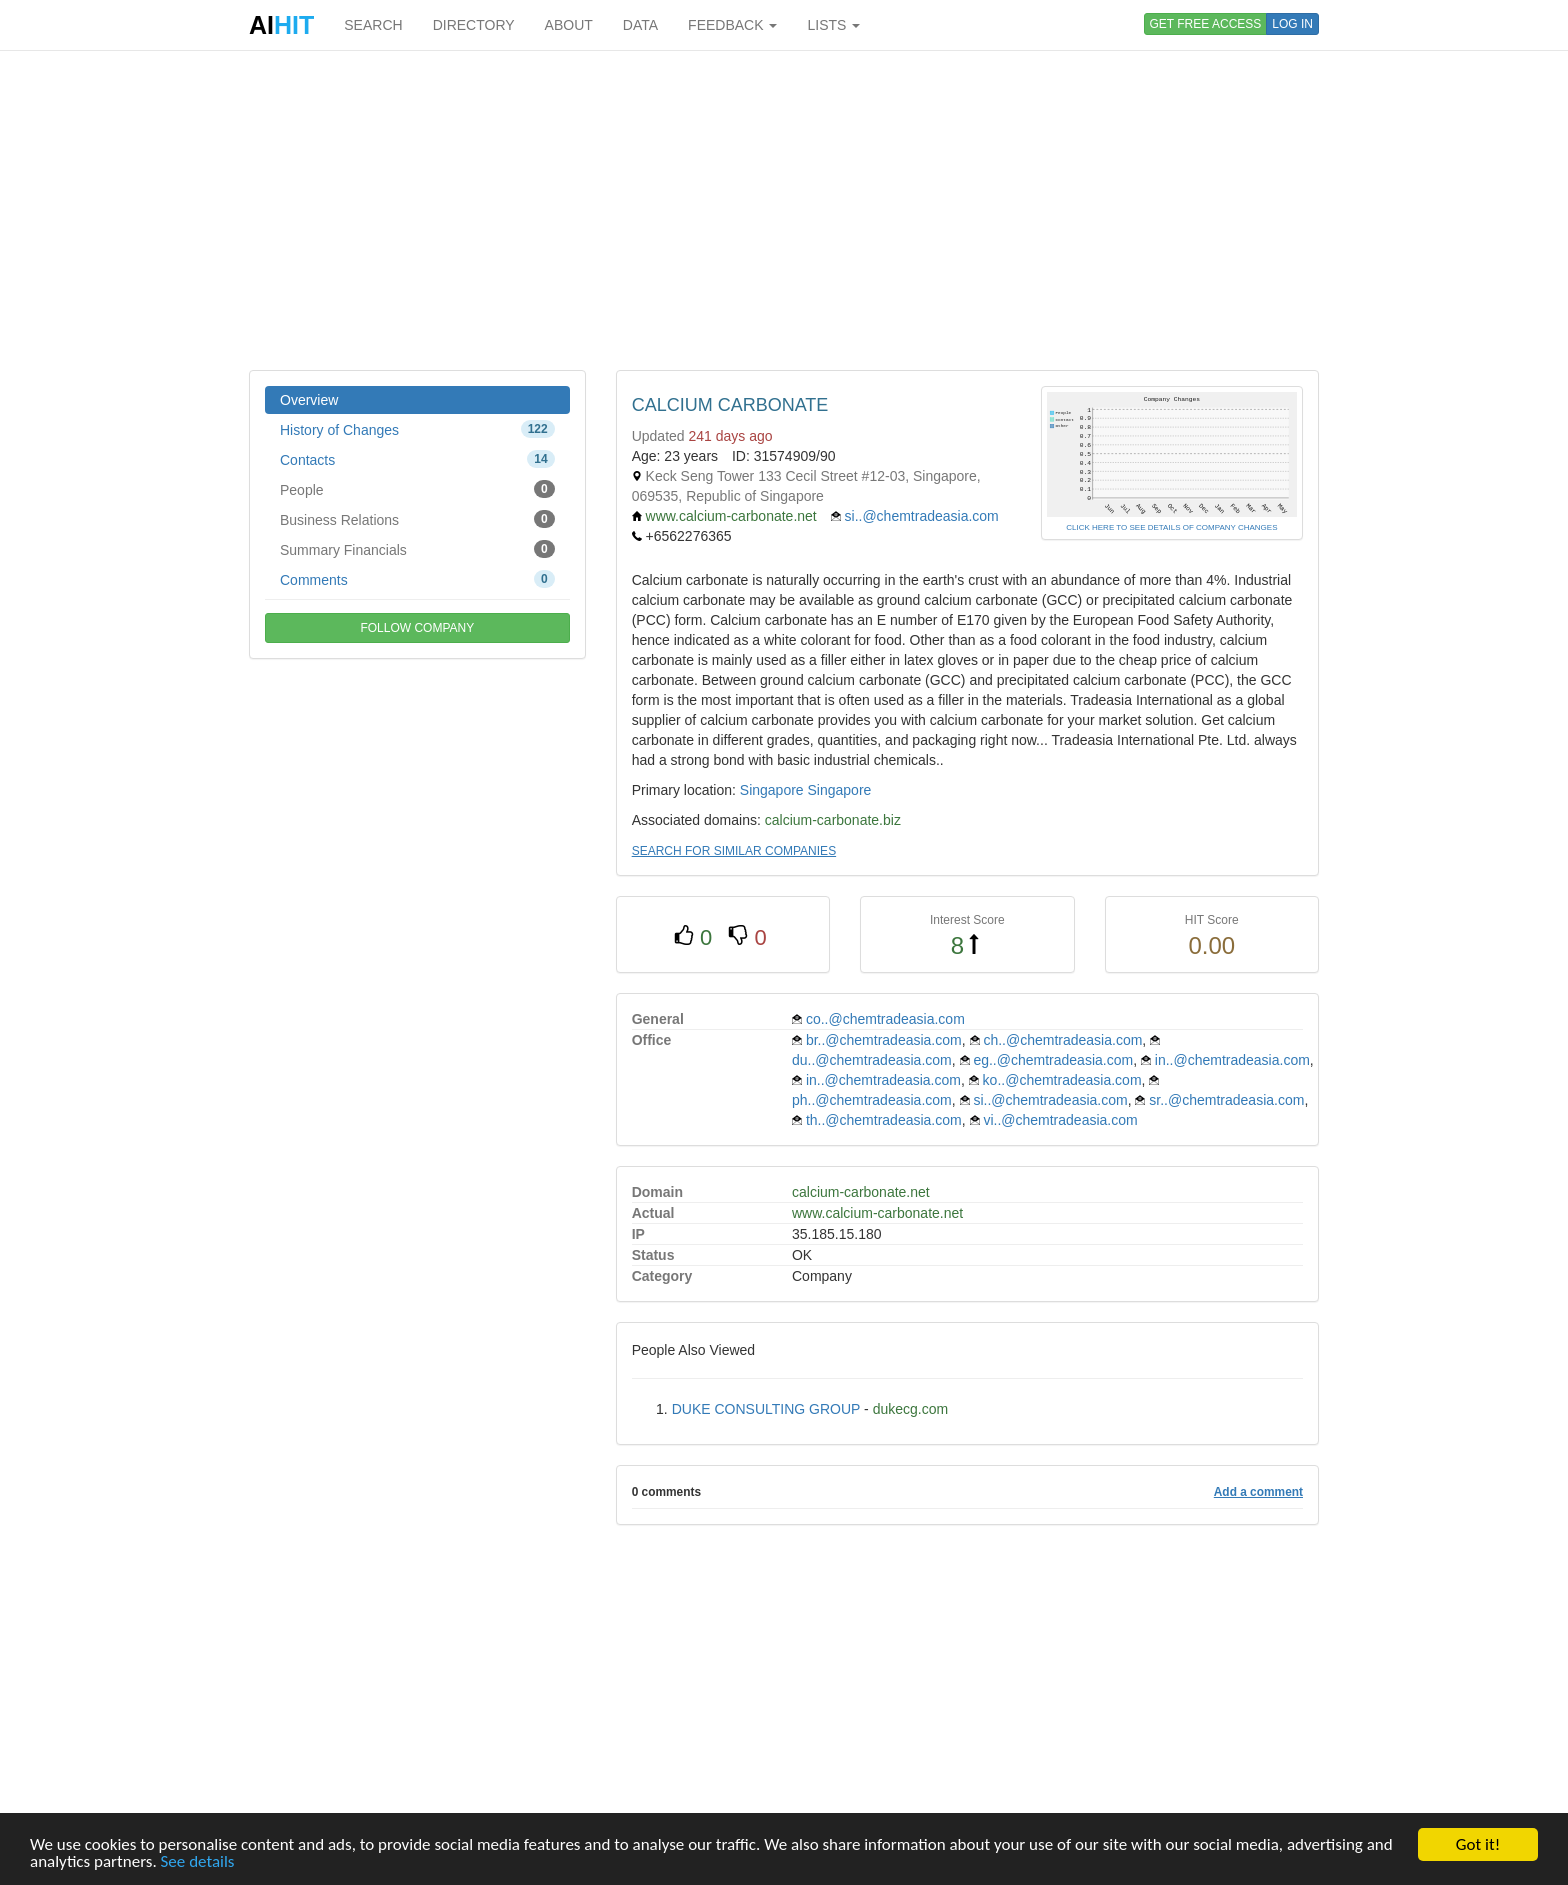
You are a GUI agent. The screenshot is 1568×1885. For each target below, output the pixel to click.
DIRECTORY (474, 25)
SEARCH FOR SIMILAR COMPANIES (734, 851)
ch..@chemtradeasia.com (1062, 1040)
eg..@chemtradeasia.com (1053, 1060)
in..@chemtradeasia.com (1232, 1060)
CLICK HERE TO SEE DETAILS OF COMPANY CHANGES (1171, 527)
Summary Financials (417, 549)
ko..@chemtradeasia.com (1062, 1080)
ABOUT (569, 25)
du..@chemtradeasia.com (872, 1060)
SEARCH (373, 25)
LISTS (833, 25)
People (417, 489)
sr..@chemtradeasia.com (1226, 1100)
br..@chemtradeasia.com (884, 1040)
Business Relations (417, 519)
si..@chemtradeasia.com (922, 516)
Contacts (417, 459)
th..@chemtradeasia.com (884, 1120)
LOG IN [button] (1292, 24)
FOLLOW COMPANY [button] (417, 628)
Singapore (772, 790)
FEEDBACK (732, 25)
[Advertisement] (784, 210)
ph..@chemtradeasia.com (872, 1100)
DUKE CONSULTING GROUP (766, 1409)
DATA (640, 25)
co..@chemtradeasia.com (885, 1019)
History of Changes (417, 429)
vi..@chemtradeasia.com (1060, 1120)
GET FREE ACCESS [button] (1206, 24)
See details (198, 1862)
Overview (309, 400)
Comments (417, 579)
